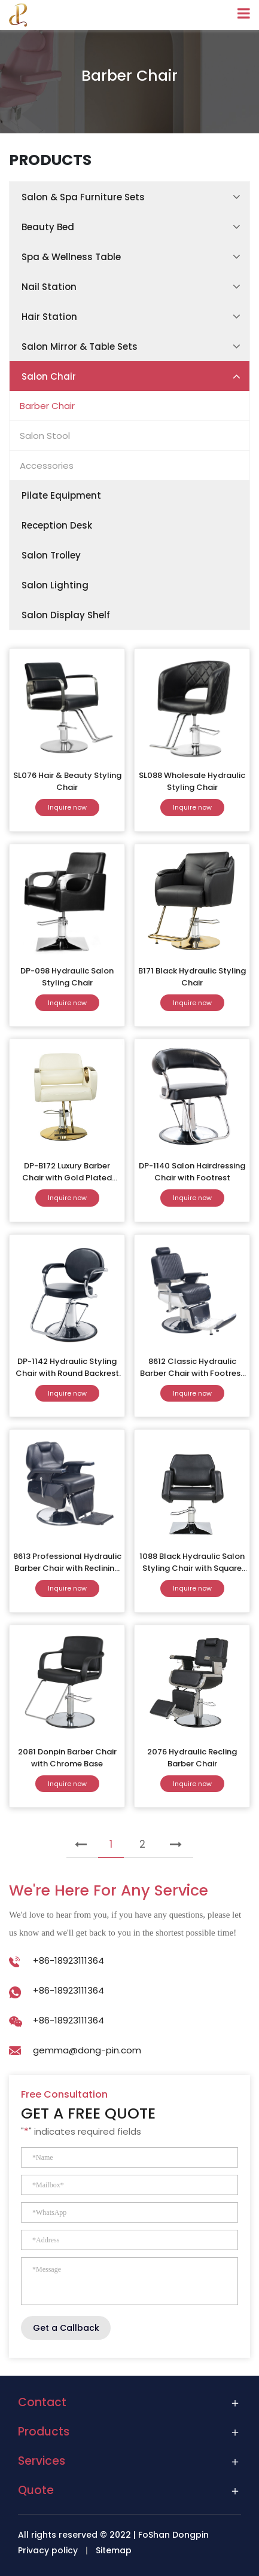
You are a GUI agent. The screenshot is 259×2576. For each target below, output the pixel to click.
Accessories (47, 465)
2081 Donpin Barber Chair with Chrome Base (67, 1757)
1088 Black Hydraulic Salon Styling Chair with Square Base (192, 1568)
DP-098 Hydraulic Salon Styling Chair (67, 976)
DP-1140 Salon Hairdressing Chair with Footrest (192, 1171)
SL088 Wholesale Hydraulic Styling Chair (192, 781)
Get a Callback (66, 2328)
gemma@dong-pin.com (87, 2050)
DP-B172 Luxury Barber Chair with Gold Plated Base (67, 1177)
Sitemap (114, 2550)
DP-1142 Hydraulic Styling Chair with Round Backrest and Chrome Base (67, 1373)
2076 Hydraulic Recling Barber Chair (192, 1757)
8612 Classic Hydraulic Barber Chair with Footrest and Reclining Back (192, 1373)
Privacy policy (48, 2550)
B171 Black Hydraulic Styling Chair (192, 976)
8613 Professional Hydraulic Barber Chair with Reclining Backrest (67, 1568)
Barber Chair (47, 405)
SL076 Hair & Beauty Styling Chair (67, 781)
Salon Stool (45, 435)
